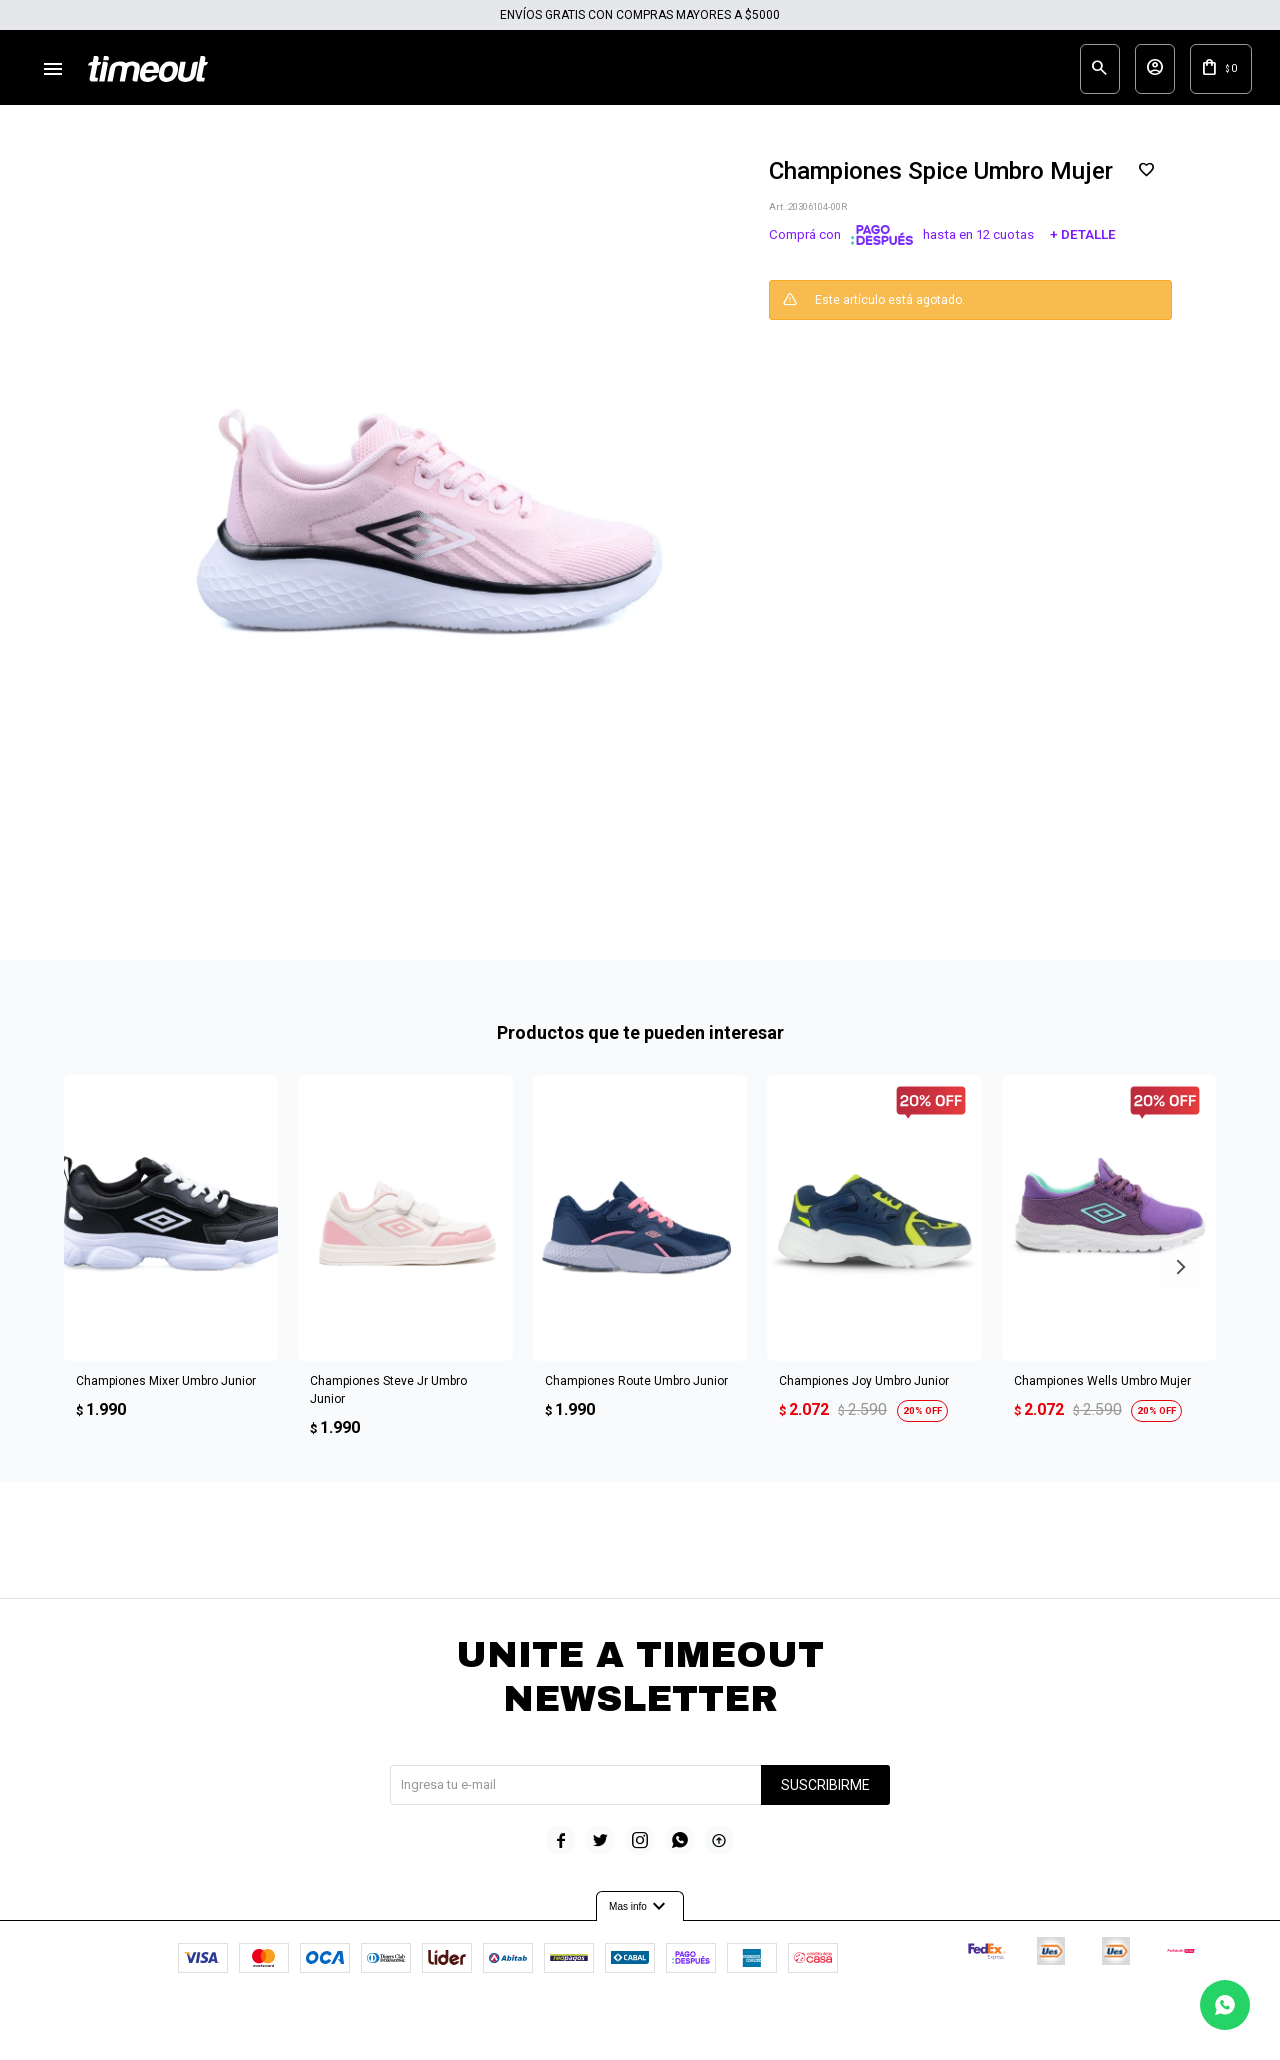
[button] (1181, 1282)
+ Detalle (1083, 250)
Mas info (640, 1921)
